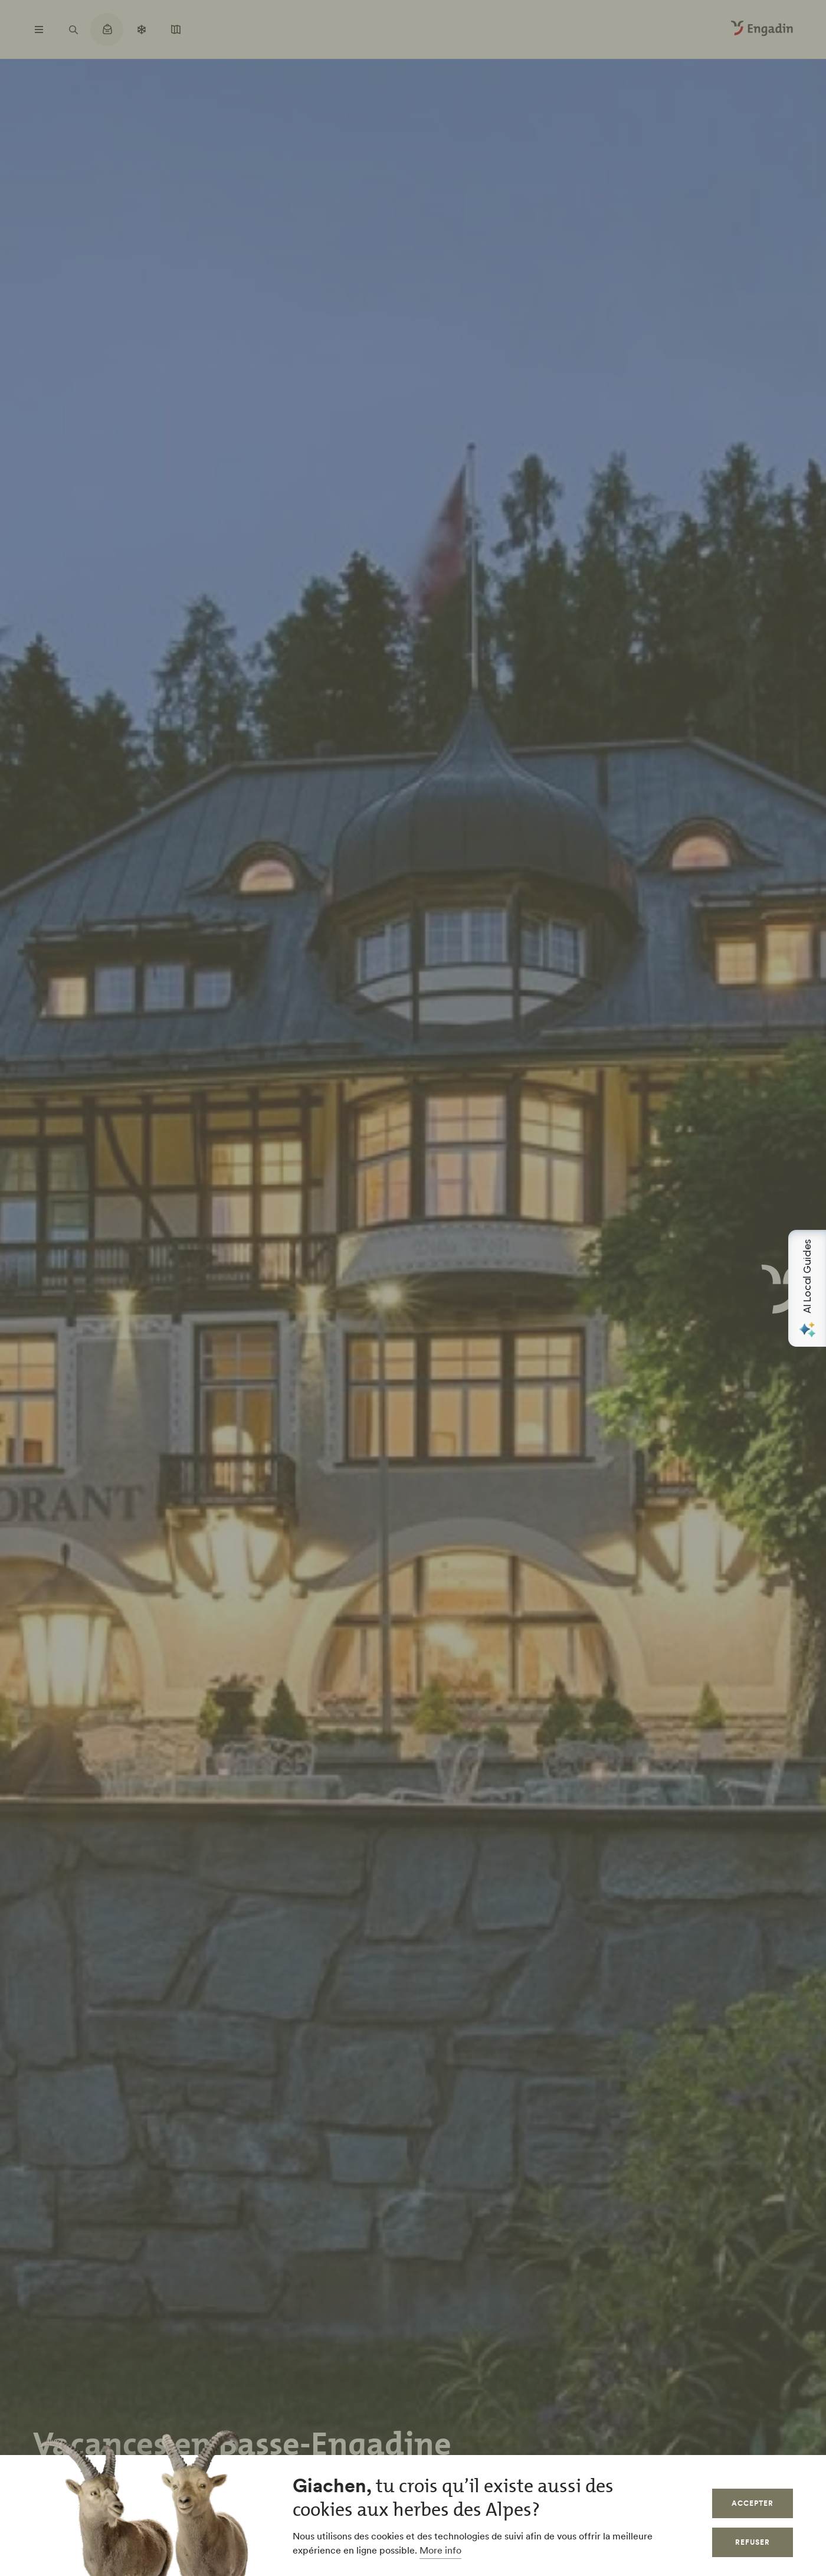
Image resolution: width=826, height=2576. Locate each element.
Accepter (752, 2503)
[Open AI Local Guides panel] (807, 1288)
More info (440, 2550)
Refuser (752, 2542)
